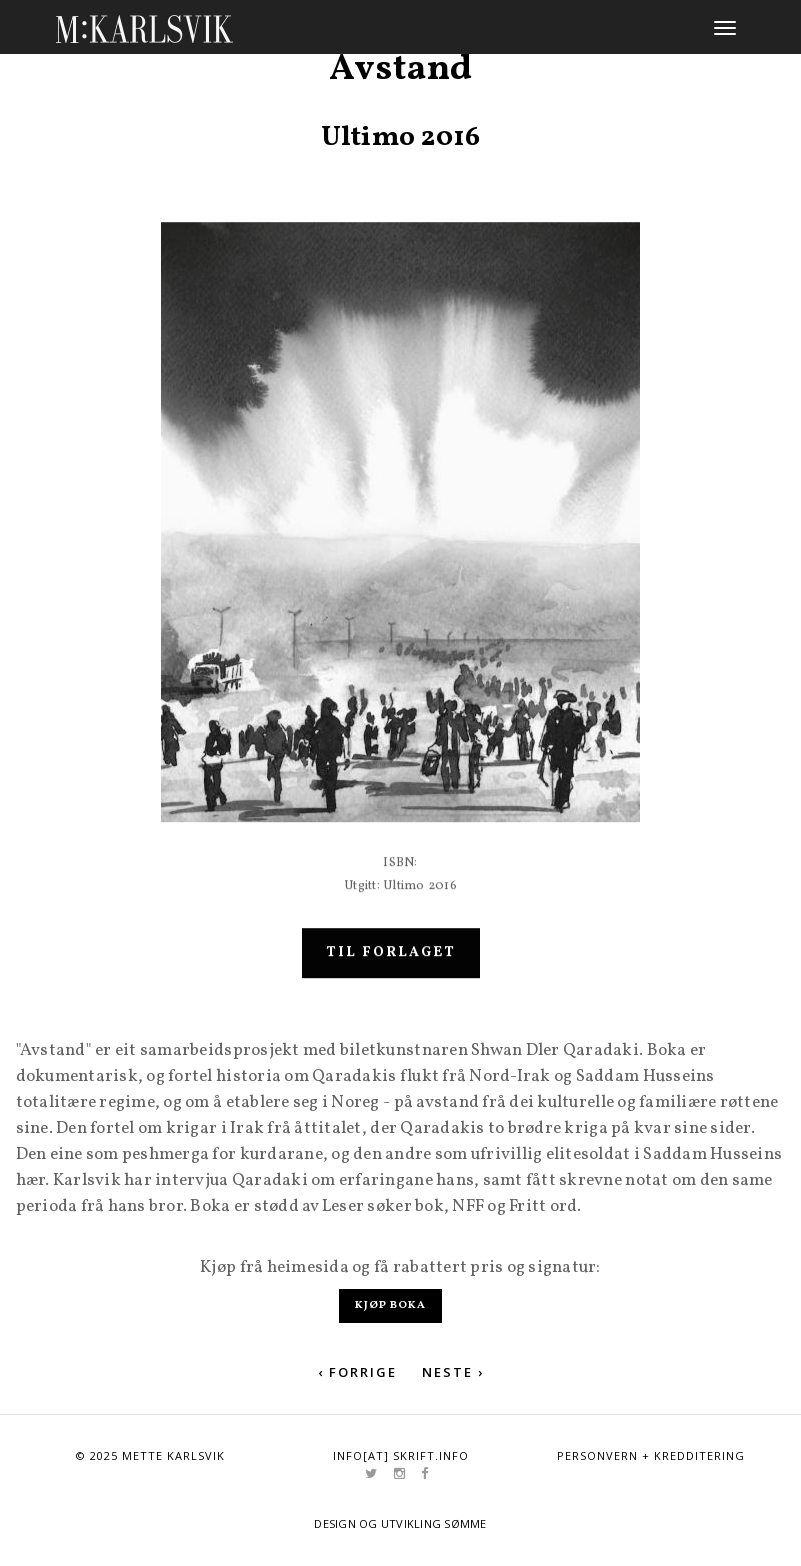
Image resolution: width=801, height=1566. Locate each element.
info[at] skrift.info (401, 1455)
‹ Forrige (357, 1372)
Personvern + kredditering (651, 1455)
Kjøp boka (390, 1305)
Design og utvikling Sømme (400, 1523)
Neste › (453, 1372)
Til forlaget (391, 975)
